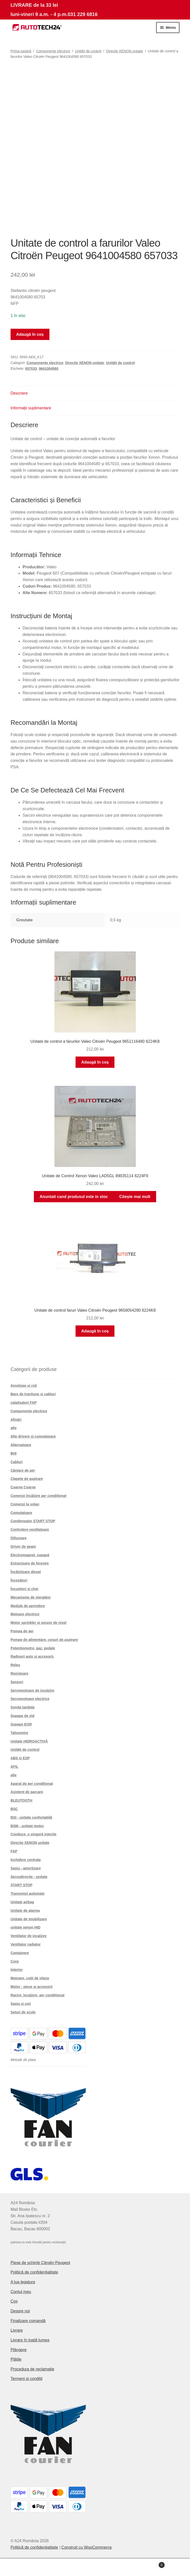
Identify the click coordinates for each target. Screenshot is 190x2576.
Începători (19, 1580)
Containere (20, 1953)
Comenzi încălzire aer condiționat (39, 1496)
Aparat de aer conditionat (32, 1784)
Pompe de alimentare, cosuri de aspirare (44, 1640)
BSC (14, 1809)
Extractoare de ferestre (30, 1563)
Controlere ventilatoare (30, 1529)
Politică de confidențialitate (34, 2272)
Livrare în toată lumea (30, 2340)
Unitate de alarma (25, 1911)
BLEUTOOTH (21, 1800)
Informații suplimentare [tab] (31, 408)
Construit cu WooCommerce (86, 2547)
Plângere (19, 2350)
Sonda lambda (23, 1707)
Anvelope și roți (24, 1386)
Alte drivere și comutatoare (33, 1436)
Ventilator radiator (26, 1944)
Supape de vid (22, 1716)
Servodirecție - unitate (29, 1877)
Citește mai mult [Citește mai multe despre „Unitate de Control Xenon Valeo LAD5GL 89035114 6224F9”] (134, 1196)
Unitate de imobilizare (29, 1919)
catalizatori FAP (24, 1403)
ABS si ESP (20, 1758)
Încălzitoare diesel (26, 1572)
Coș (14, 2301)
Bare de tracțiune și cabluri (33, 1394)
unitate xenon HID (25, 1927)
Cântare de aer (23, 1470)
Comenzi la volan (25, 1504)
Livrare (17, 2330)
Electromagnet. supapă (30, 1555)
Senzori (17, 1682)
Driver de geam (23, 1546)
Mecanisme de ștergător (31, 1597)
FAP (14, 1851)
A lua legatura (23, 2282)
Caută (94, 2567)
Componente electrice (53, 51)
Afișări (16, 1420)
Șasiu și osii (21, 2004)
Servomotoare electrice (30, 1699)
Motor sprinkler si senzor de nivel (39, 1623)
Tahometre (19, 1733)
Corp (15, 1961)
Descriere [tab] (19, 393)
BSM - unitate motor (27, 1826)
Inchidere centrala (26, 1860)
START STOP (21, 1885)
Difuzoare (19, 1538)
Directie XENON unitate (124, 51)
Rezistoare (19, 1673)
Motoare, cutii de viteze (30, 1978)
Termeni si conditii (26, 2378)
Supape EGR (21, 1724)
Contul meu (21, 2292)
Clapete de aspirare (27, 1479)
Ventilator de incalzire (29, 1936)
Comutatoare (21, 1513)
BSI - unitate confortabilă (31, 1817)
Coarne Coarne (23, 1487)
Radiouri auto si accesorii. (32, 1656)
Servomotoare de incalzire (32, 1690)
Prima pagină (21, 51)
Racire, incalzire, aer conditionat (38, 1995)
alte (14, 1428)
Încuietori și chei (24, 1589)
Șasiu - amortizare (26, 1868)
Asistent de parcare (27, 1792)
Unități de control (88, 51)
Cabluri (17, 1462)
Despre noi (20, 2311)
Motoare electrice (25, 1614)
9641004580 (48, 369)
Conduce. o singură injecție (33, 1834)
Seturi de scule (23, 2012)
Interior (17, 1970)
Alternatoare (21, 1445)
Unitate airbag (22, 1902)
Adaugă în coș (30, 334)
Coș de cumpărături (146, 2564)
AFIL (14, 1767)
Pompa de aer (22, 1631)
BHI (14, 1453)
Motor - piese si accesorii (31, 1987)
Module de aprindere (28, 1606)
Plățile (16, 2359)
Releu (15, 1665)
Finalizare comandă (28, 2321)
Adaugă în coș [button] (95, 1062)
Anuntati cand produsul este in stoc (74, 1196)
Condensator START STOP (33, 1521)
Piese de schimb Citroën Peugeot (40, 2263)
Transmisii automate (27, 1894)
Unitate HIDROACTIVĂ (29, 1741)
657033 (31, 369)
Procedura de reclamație (32, 2369)
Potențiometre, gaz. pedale (33, 1648)
